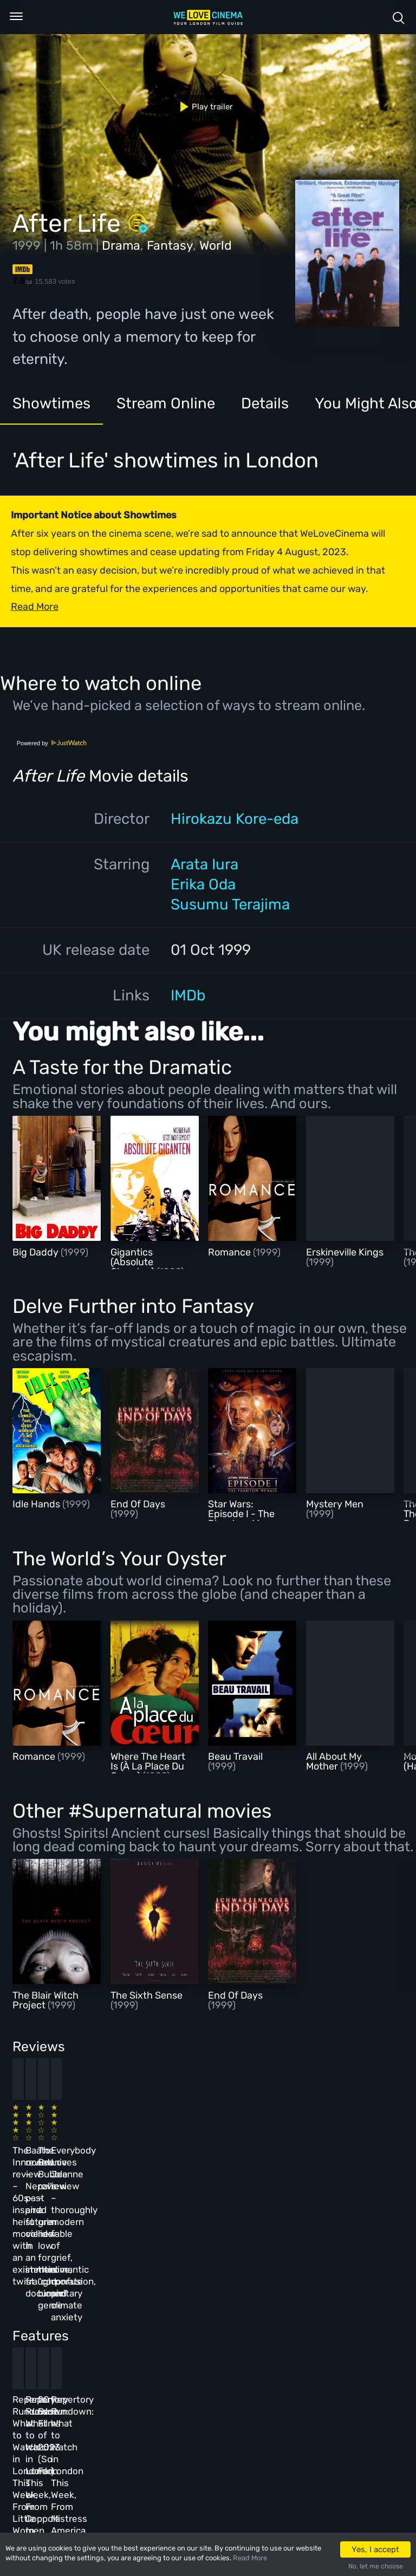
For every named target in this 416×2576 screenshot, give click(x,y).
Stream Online (165, 403)
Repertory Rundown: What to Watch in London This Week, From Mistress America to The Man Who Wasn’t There (327, 2330)
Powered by (52, 743)
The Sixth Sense (146, 1995)
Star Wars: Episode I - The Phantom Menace (247, 1514)
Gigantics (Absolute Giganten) (133, 1262)
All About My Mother (334, 1761)
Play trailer (202, 107)
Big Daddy (36, 1252)
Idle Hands (37, 1504)
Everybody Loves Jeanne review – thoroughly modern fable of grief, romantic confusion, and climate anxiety (324, 2161)
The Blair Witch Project (45, 2000)
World (215, 245)
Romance (230, 1252)
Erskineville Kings (345, 1252)
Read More (250, 2558)
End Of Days (137, 1504)
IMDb (188, 995)
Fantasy (170, 245)
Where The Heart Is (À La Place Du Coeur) (147, 1766)
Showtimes (51, 403)
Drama (121, 245)
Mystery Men (334, 1504)
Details (265, 403)
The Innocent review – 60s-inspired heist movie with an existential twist (47, 2149)
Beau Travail (235, 1756)
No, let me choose (375, 2566)
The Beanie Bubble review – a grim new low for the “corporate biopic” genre (236, 2149)
